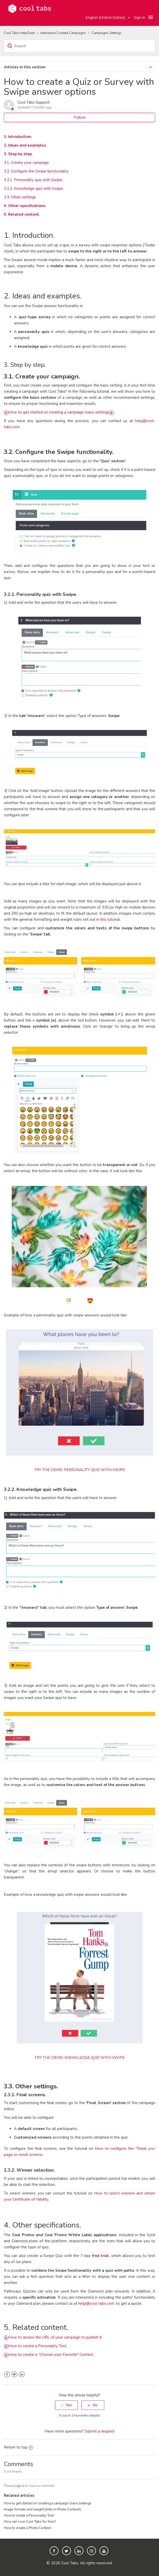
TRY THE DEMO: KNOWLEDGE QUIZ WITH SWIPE (80, 2057)
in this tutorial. (108, 919)
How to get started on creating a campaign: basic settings (47, 2503)
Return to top (18, 2447)
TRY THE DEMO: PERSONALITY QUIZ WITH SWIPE (79, 1469)
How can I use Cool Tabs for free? (30, 2521)
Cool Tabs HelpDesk (19, 33)
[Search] (79, 46)
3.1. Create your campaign (26, 162)
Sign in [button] (139, 17)
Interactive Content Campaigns (63, 33)
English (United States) (105, 17)
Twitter (14, 2374)
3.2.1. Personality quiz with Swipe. (33, 179)
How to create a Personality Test (29, 2515)
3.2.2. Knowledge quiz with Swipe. (34, 188)
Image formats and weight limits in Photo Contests (42, 2509)
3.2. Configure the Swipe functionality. (36, 171)
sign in (19, 2486)
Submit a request (99, 2431)
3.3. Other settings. (20, 197)
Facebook (7, 2374)
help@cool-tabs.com (96, 2303)
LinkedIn (22, 2374)
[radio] (66, 2405)
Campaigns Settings (107, 33)
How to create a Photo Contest (27, 2527)
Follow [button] (80, 117)
